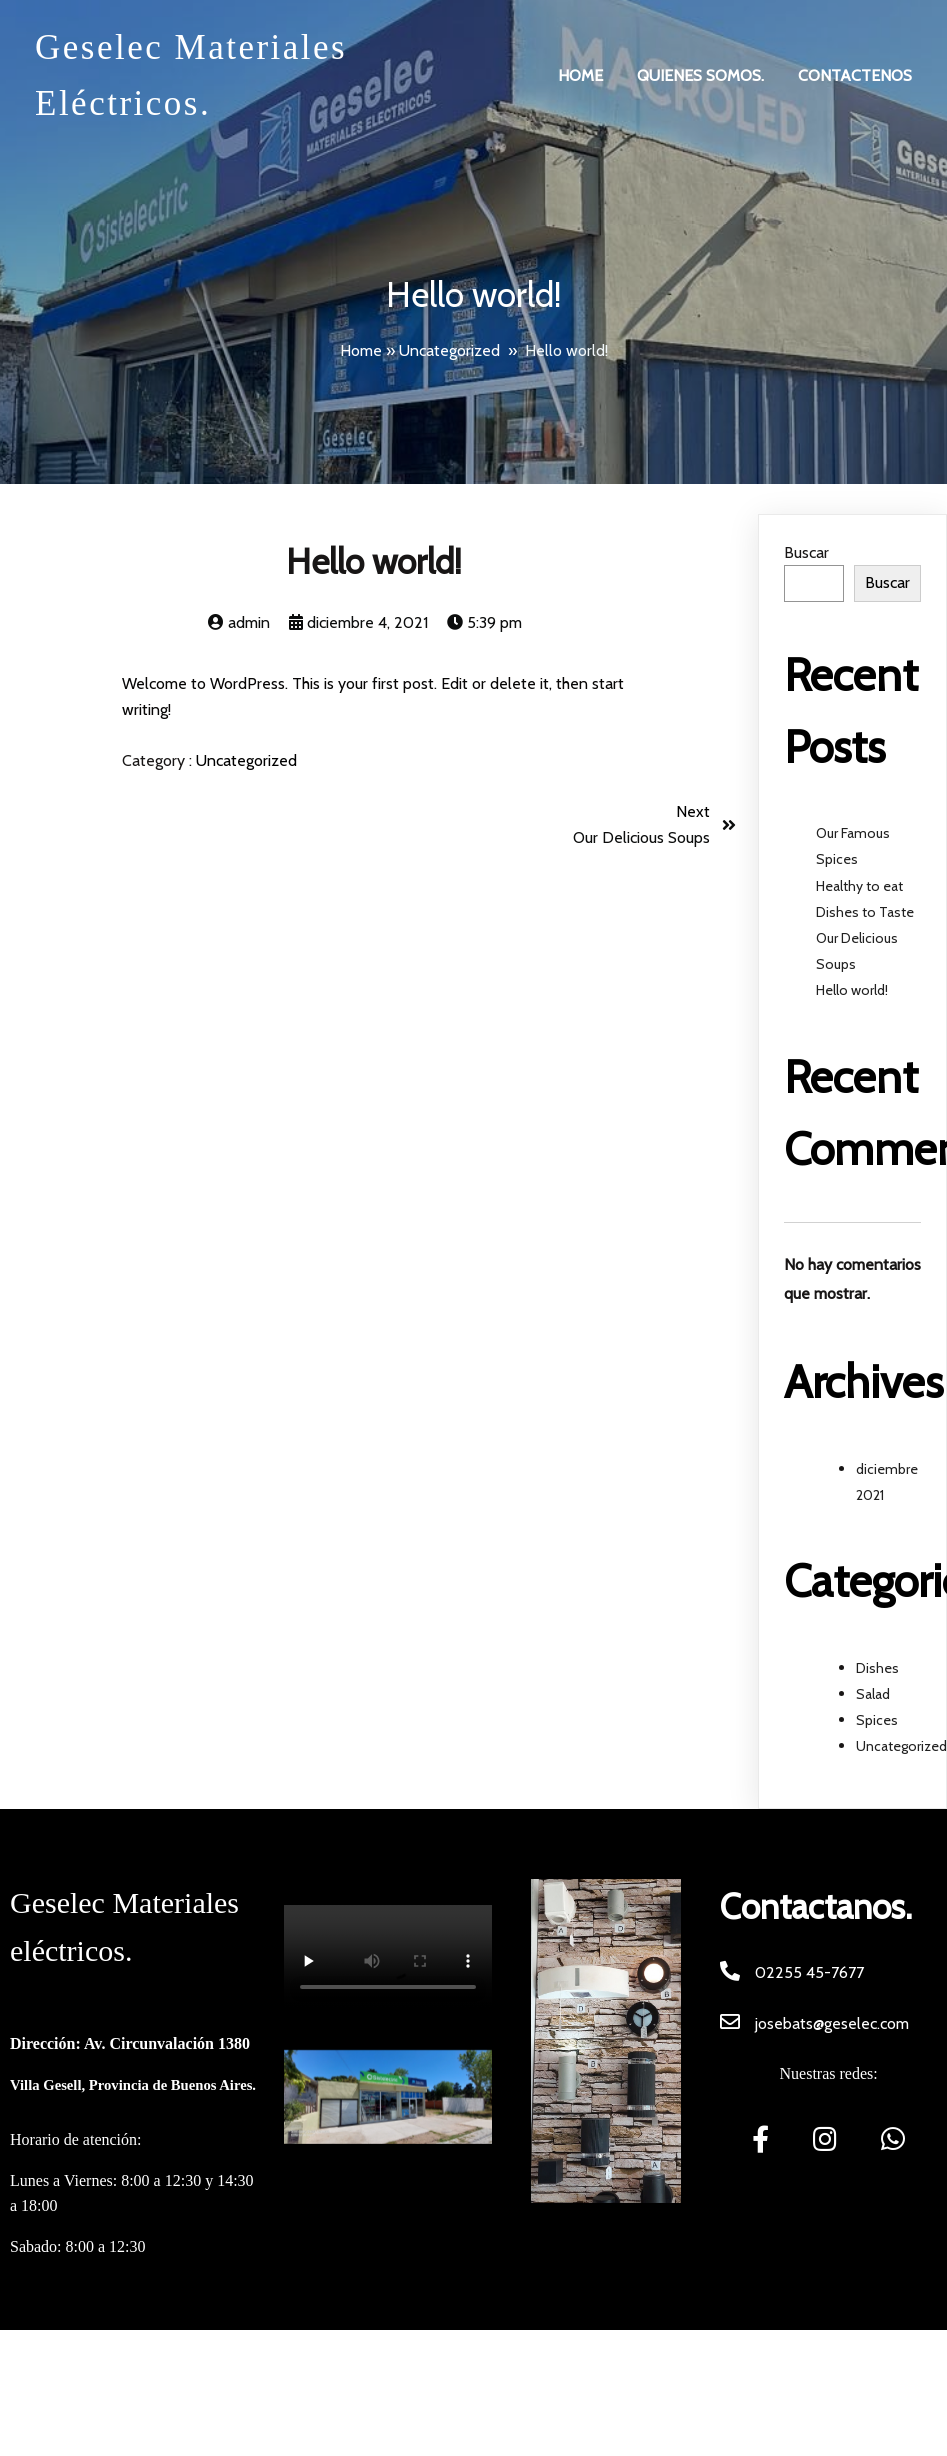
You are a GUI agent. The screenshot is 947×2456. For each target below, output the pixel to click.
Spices (877, 1720)
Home (361, 350)
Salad (873, 1694)
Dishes (877, 1668)
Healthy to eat (859, 886)
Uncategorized (449, 350)
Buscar (806, 552)
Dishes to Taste (865, 912)
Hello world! (852, 990)
